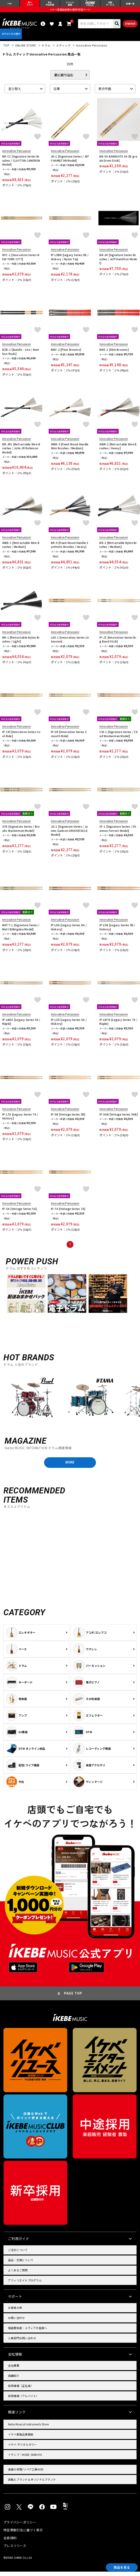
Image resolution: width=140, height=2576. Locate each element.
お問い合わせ (16, 2322)
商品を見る (119, 2567)
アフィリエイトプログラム (25, 2285)
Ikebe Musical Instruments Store (28, 2428)
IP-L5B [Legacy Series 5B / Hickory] (117, 930)
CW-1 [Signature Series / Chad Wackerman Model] (118, 737)
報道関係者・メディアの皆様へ (27, 2332)
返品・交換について (20, 2264)
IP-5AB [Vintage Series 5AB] (118, 1117)
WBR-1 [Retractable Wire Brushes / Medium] (20, 547)
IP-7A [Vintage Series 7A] (68, 1211)
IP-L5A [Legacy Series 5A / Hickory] (69, 1024)
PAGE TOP (73, 1998)
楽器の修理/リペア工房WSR (25, 2474)
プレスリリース (14, 2550)
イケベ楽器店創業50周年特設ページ (70, 10)
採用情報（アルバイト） (23, 2400)
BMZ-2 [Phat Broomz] (66, 352)
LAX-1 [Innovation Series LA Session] (70, 642)
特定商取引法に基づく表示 (23, 2534)
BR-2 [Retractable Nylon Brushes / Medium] (118, 547)
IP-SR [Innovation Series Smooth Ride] (69, 737)
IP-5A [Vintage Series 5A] (19, 1211)
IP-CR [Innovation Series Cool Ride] (21, 737)
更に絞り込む (63, 77)
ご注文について (18, 2254)
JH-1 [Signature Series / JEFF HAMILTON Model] (70, 161)
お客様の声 (15, 2312)
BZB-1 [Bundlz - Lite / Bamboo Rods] (20, 354)
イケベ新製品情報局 (20, 2439)
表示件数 (104, 91)
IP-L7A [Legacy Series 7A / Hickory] (20, 1119)
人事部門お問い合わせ (22, 2342)
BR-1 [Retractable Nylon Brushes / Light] (21, 642)
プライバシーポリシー (19, 2526)
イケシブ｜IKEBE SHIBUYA (25, 2459)
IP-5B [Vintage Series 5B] (68, 1117)
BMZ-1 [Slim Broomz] (114, 352)
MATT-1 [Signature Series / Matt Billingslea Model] (20, 930)
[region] (70, 1402)
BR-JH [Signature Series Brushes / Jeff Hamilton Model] (118, 262)
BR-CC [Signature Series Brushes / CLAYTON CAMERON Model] (21, 163)
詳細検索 (130, 24)
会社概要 (13, 2370)
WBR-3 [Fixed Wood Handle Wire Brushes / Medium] (70, 449)
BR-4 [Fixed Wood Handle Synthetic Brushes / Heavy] (69, 547)
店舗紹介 (13, 2380)
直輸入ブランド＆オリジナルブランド (32, 2484)
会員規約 (10, 2542)
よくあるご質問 (18, 2274)
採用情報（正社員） (20, 2390)
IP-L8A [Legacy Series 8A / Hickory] (69, 930)
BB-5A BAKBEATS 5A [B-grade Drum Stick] (118, 161)
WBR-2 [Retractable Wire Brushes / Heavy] (118, 449)
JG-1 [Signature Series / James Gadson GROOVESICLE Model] (69, 833)
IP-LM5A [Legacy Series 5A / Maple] (21, 1024)
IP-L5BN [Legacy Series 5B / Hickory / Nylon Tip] (70, 260)
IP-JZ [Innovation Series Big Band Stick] (117, 642)
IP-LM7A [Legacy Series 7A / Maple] (118, 1024)
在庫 (56, 91)
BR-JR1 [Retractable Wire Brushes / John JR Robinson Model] (21, 451)
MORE (70, 1466)
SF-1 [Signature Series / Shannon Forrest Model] (117, 831)
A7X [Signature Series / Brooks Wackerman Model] (21, 831)
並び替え (14, 91)
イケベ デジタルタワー (22, 2449)
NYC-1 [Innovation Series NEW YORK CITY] (20, 260)
